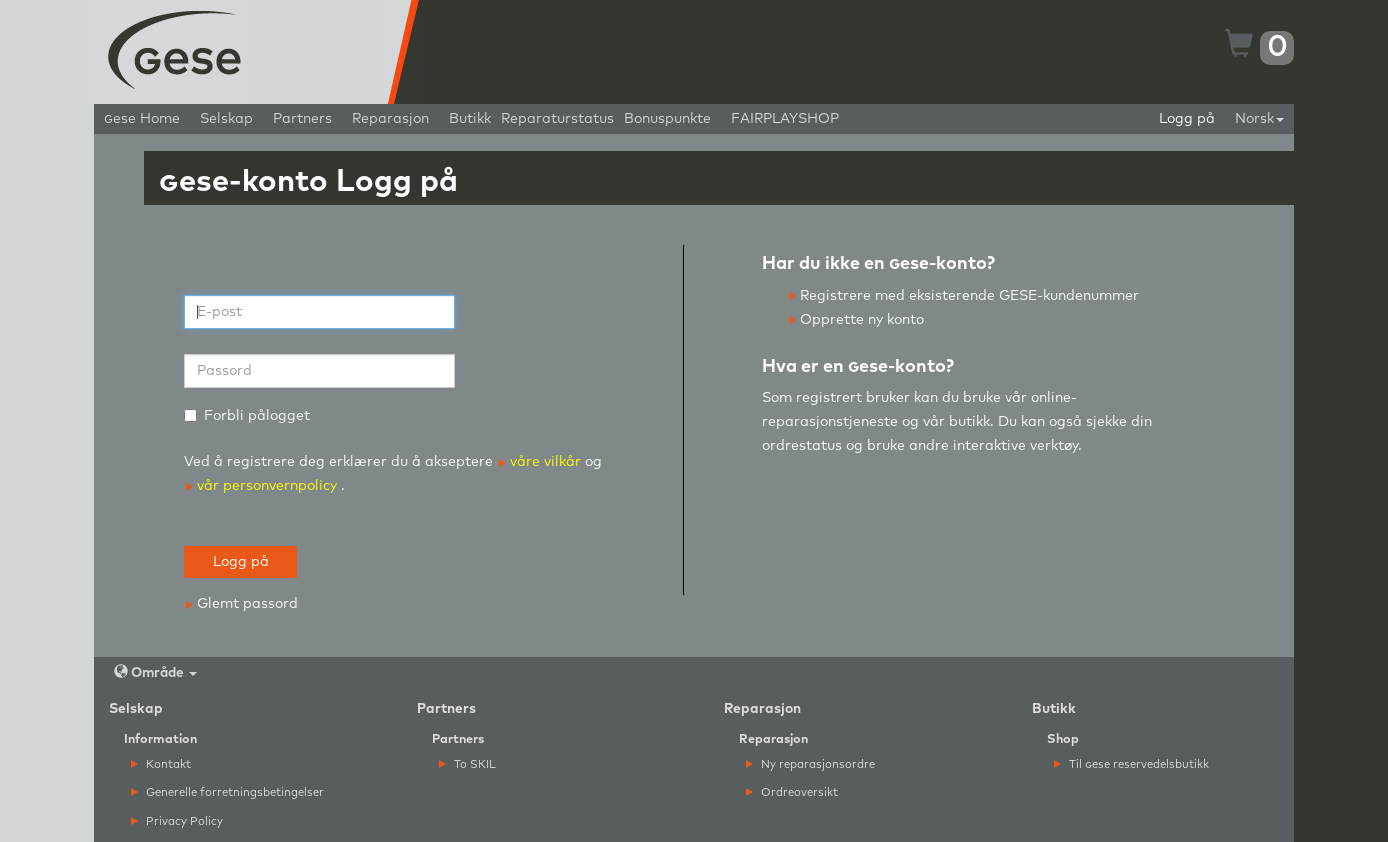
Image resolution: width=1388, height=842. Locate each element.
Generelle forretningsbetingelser (227, 792)
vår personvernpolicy (261, 486)
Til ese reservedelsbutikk (1131, 764)
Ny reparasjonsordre (810, 764)
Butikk (470, 119)
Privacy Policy (177, 821)
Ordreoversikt (792, 792)
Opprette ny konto (856, 320)
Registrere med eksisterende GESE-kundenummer (964, 296)
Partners (302, 119)
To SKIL (467, 764)
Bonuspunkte (667, 119)
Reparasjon (390, 119)
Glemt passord (242, 604)
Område (155, 672)
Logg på (1187, 119)
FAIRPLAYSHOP (785, 119)
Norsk (1259, 119)
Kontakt (161, 764)
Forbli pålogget (247, 416)
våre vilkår (542, 462)
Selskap (226, 119)
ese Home (142, 119)
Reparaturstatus (557, 119)
